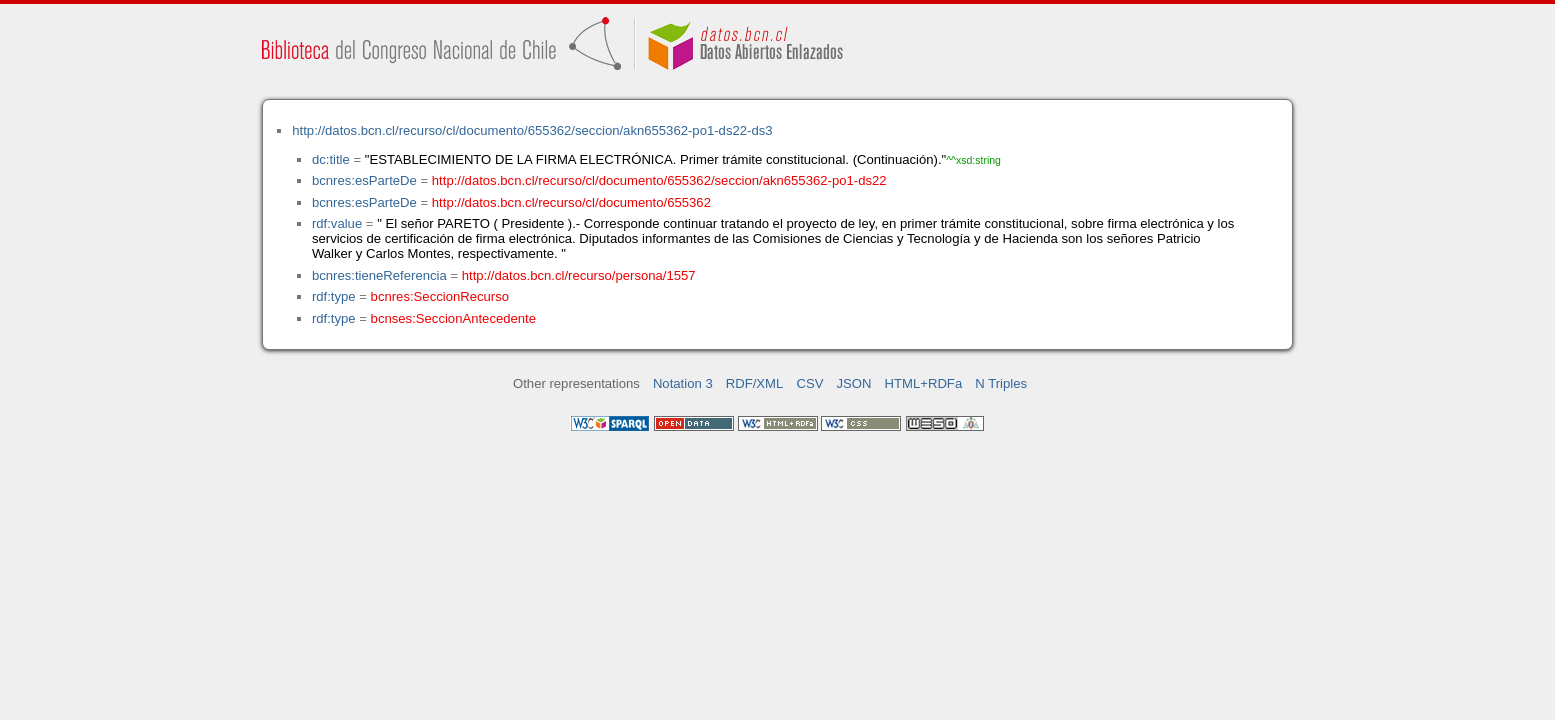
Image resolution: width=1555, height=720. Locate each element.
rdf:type (334, 296)
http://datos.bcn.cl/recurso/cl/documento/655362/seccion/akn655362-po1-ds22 (659, 180)
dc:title (331, 159)
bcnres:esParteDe (364, 180)
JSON (854, 383)
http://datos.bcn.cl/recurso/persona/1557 (579, 275)
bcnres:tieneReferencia (379, 275)
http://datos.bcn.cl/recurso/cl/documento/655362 (571, 202)
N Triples (1001, 383)
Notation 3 (683, 383)
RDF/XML (755, 383)
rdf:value (337, 223)
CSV (809, 383)
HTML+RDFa (924, 383)
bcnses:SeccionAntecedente (453, 318)
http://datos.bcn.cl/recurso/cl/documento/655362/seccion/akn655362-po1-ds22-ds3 (532, 130)
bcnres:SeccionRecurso (440, 296)
